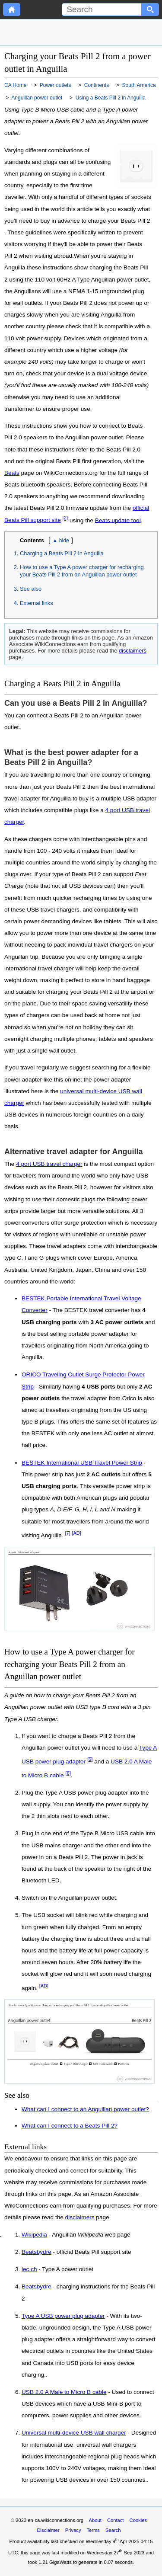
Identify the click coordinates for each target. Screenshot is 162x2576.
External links (36, 603)
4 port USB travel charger (49, 1164)
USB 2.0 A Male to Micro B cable (64, 2392)
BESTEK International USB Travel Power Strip (82, 1462)
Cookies (138, 2520)
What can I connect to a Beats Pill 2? (70, 2125)
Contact (115, 2520)
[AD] (76, 1533)
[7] (67, 1533)
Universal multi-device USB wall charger (74, 2433)
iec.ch (29, 2269)
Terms (92, 2530)
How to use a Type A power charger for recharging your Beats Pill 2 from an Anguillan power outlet (82, 571)
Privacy (73, 2530)
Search (113, 2530)
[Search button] (150, 9)
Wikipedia (34, 2235)
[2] (65, 518)
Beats (11, 473)
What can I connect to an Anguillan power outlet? (85, 2109)
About (95, 2520)
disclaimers (132, 650)
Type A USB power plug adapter (63, 2316)
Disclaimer (48, 2530)
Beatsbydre (36, 2252)
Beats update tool (118, 520)
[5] (90, 1759)
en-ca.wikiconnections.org (55, 2520)
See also (30, 589)
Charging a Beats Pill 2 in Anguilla (62, 553)
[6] (68, 1773)
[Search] (102, 9)
